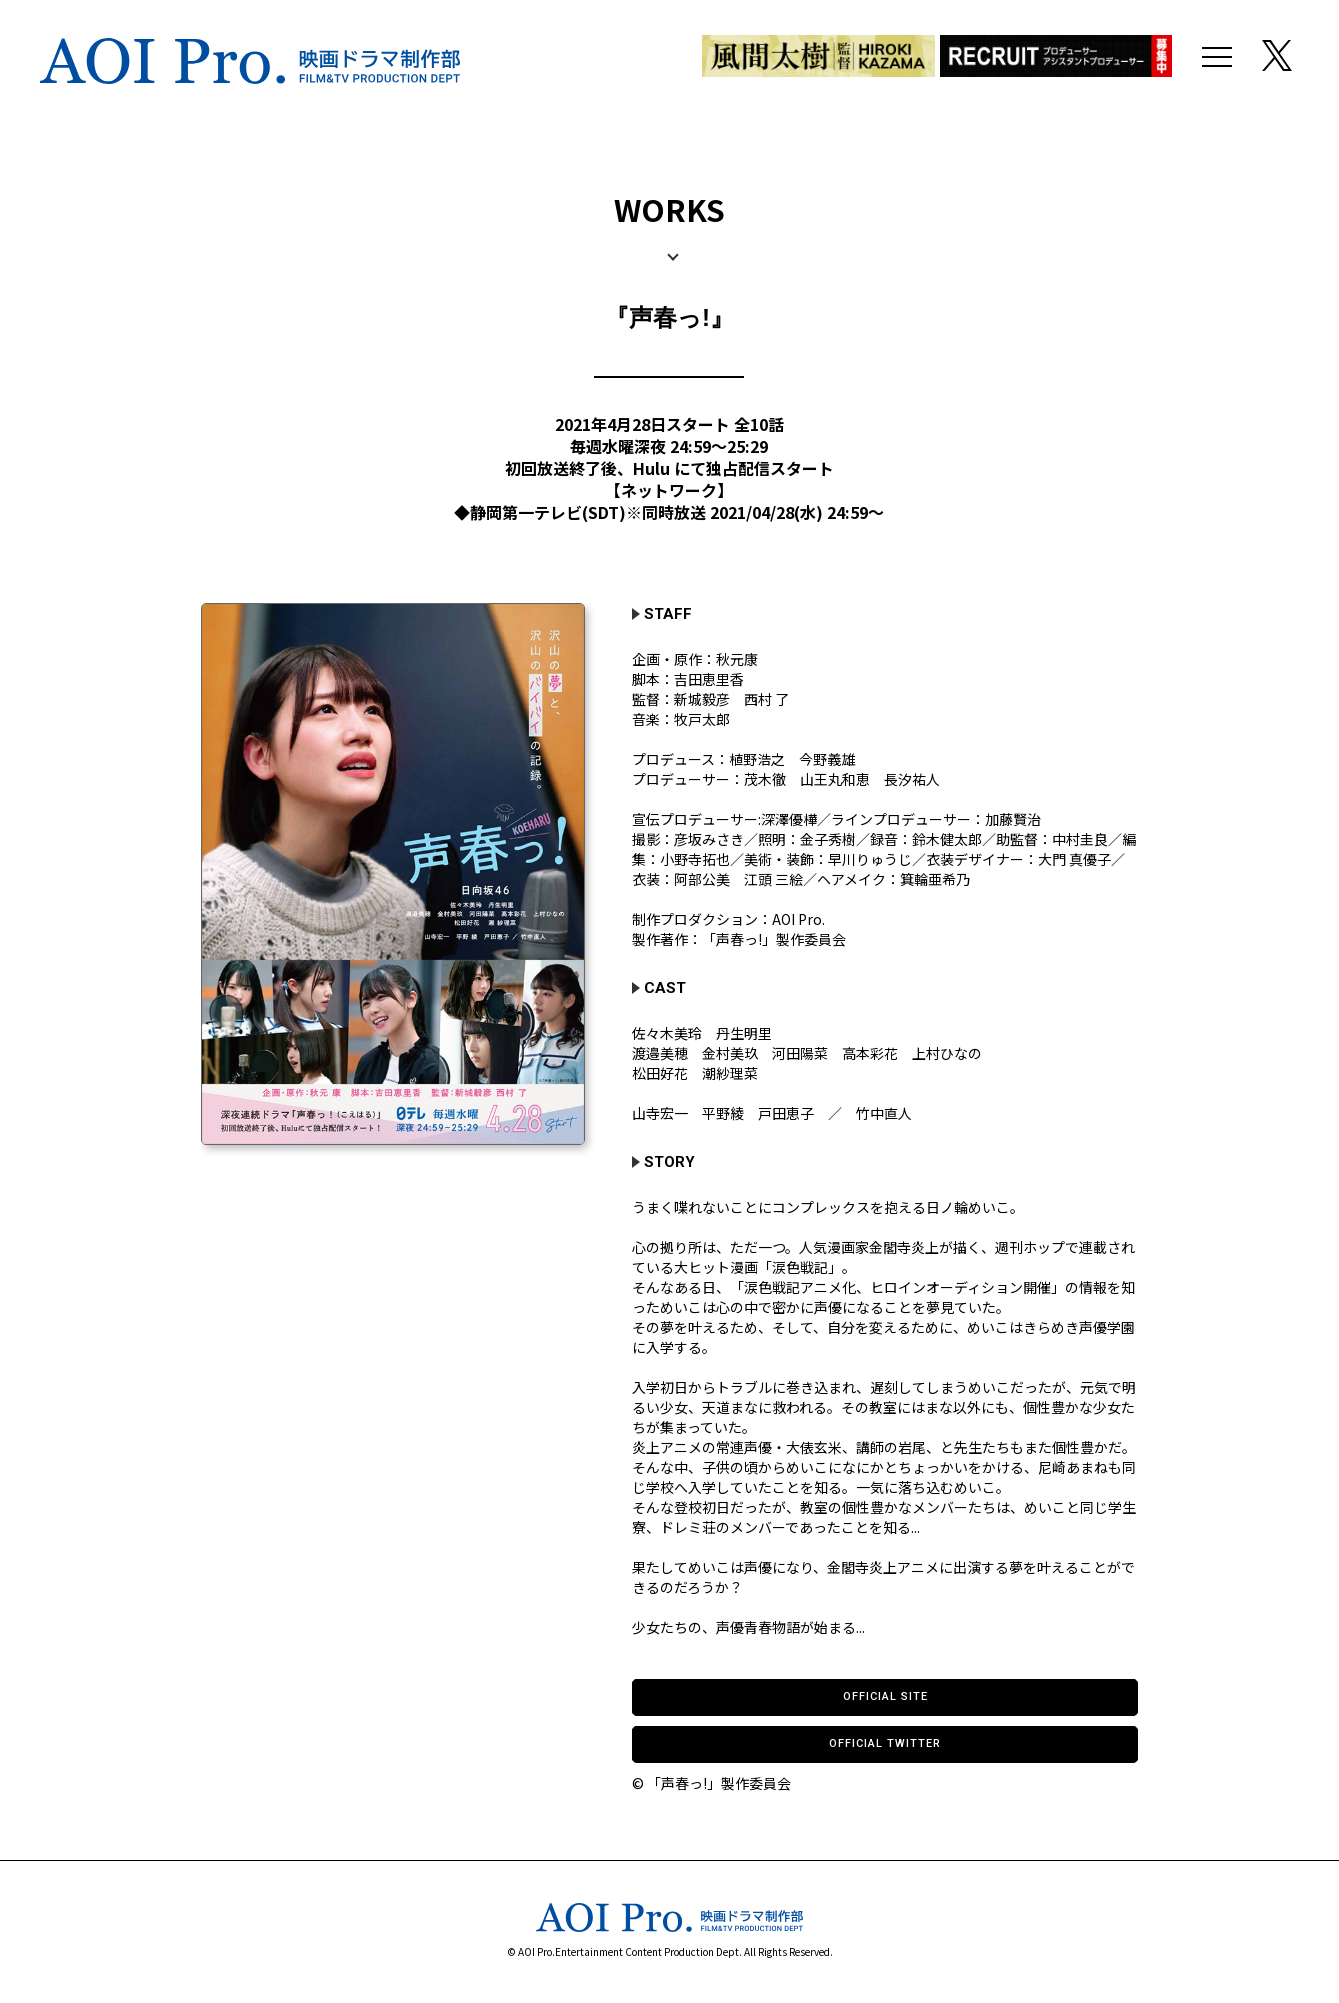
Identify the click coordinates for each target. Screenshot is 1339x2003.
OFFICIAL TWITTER (885, 1743)
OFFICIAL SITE (885, 1696)
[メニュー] (1217, 60)
